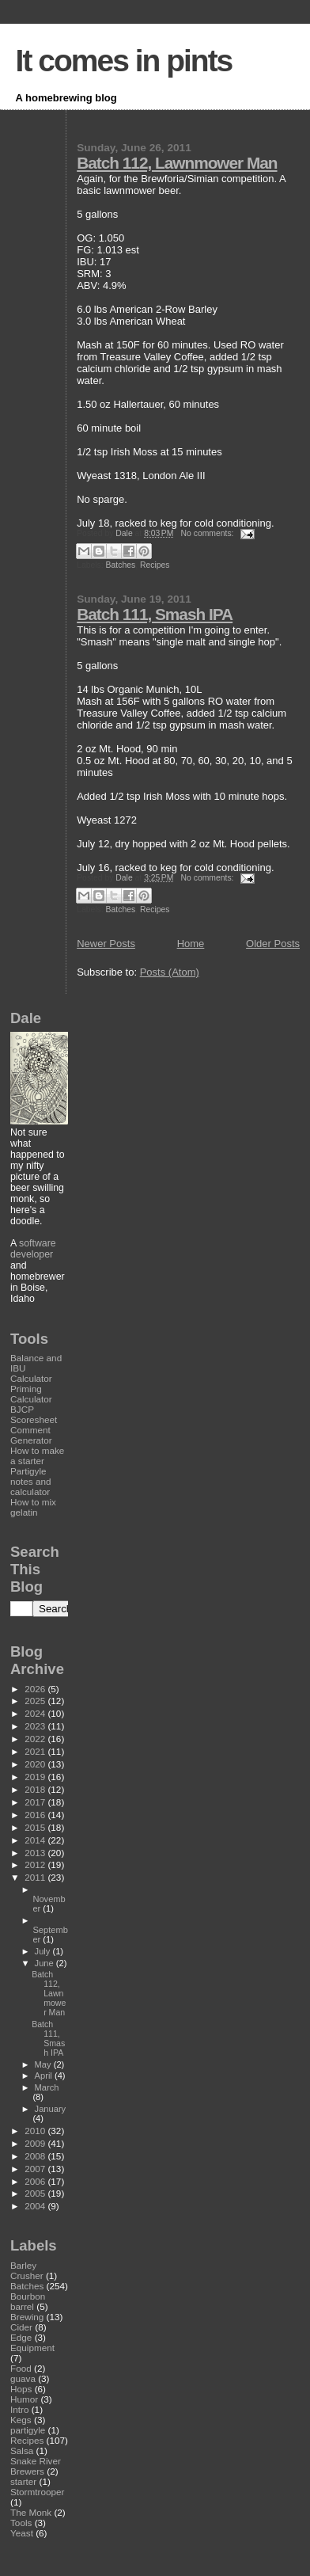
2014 (36, 1840)
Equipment (32, 2347)
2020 (36, 1764)
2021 (36, 1751)
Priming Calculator (31, 1393)
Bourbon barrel (27, 2301)
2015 (36, 1827)
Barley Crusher (26, 2270)
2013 (36, 1852)
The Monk (30, 2512)
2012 (36, 1864)
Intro (19, 2409)
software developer (33, 1249)
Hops (21, 2389)
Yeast (21, 2533)
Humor (24, 2399)
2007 (36, 2168)
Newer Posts (106, 943)
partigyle (27, 2430)
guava (23, 2378)
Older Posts (273, 943)
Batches (121, 565)
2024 (36, 1713)
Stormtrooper (37, 2492)
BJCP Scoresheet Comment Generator (33, 1424)
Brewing (26, 2317)
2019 (36, 1776)
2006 (36, 2181)
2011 (36, 1877)
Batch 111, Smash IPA (154, 614)
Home (191, 943)
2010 (36, 2130)
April (45, 2075)
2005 (36, 2193)
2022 (36, 1738)
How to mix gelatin (33, 1507)
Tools (21, 2522)
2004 (36, 2206)
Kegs (21, 2419)
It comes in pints (124, 61)
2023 (36, 1726)
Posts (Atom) (169, 972)
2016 (36, 1814)
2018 (36, 1789)
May (44, 2064)
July (44, 1951)
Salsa (21, 2450)
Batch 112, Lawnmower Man (177, 163)
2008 (36, 2156)
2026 (36, 1689)
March (47, 2087)
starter (23, 2481)
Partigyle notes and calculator (30, 1481)
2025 (36, 1700)
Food (21, 2368)
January (50, 2109)
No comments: (208, 533)
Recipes (155, 565)
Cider (21, 2327)
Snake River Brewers (35, 2466)
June (45, 1963)
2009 (36, 2143)
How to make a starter (37, 1455)
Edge (21, 2337)
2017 (36, 1802)
